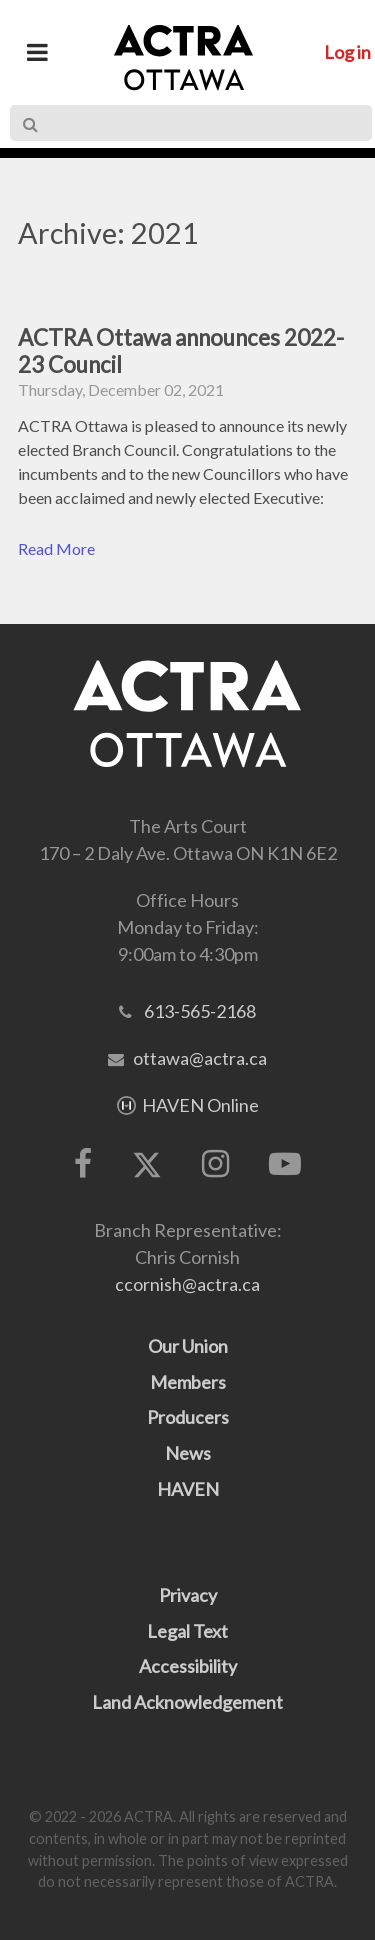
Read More (56, 548)
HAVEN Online (200, 1105)
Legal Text (187, 1631)
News (188, 1453)
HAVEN (188, 1489)
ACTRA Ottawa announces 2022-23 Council (181, 351)
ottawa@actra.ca (200, 1058)
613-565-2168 (200, 1011)
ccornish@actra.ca (187, 1284)
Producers (188, 1417)
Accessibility (188, 1666)
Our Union (188, 1346)
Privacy (188, 1595)
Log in (347, 52)
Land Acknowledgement (187, 1702)
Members (188, 1382)
